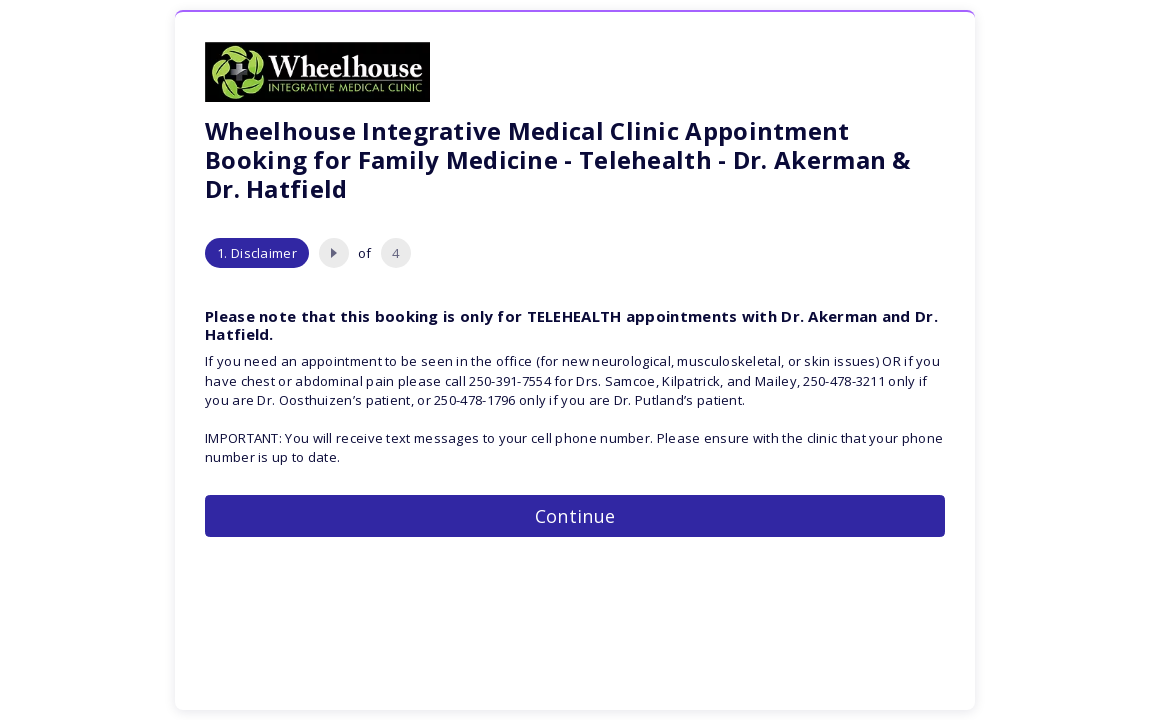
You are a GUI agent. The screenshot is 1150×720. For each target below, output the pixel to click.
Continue (575, 516)
